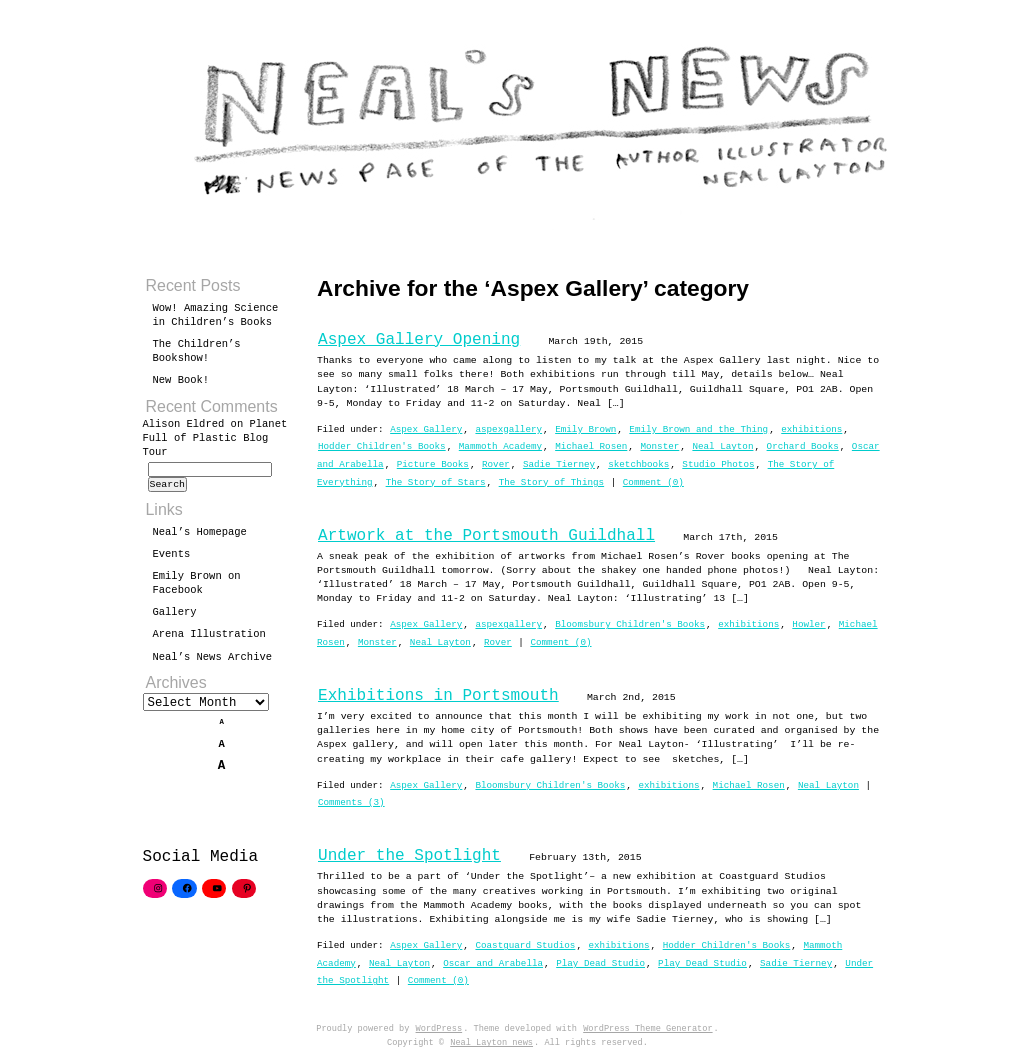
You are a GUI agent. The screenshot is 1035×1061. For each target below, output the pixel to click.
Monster (659, 446)
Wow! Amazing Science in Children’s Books (216, 315)
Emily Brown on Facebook (197, 589)
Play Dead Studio (600, 963)
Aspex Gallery (426, 429)
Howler (808, 624)
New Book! (181, 380)
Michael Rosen (591, 446)
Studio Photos (718, 464)
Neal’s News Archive (213, 663)
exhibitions (811, 429)
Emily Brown (585, 429)
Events (172, 560)
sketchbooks (638, 464)
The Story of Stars (436, 482)
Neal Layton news (491, 1043)
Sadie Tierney (559, 464)
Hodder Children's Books (382, 446)
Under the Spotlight (409, 856)
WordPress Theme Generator (647, 1029)
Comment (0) (653, 482)
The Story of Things (551, 482)
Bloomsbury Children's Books (630, 624)
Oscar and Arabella (493, 963)
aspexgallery (508, 429)
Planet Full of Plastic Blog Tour (215, 438)
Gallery (175, 618)
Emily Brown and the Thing (698, 429)
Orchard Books (803, 446)
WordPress (439, 1029)
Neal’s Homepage (200, 538)
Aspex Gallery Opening (419, 340)
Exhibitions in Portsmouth (438, 696)
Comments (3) (351, 802)
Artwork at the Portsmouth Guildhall (486, 536)
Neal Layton (722, 446)
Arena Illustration (209, 640)
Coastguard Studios (525, 945)
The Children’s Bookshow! (197, 351)
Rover (496, 464)
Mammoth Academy (500, 446)
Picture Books (433, 464)
